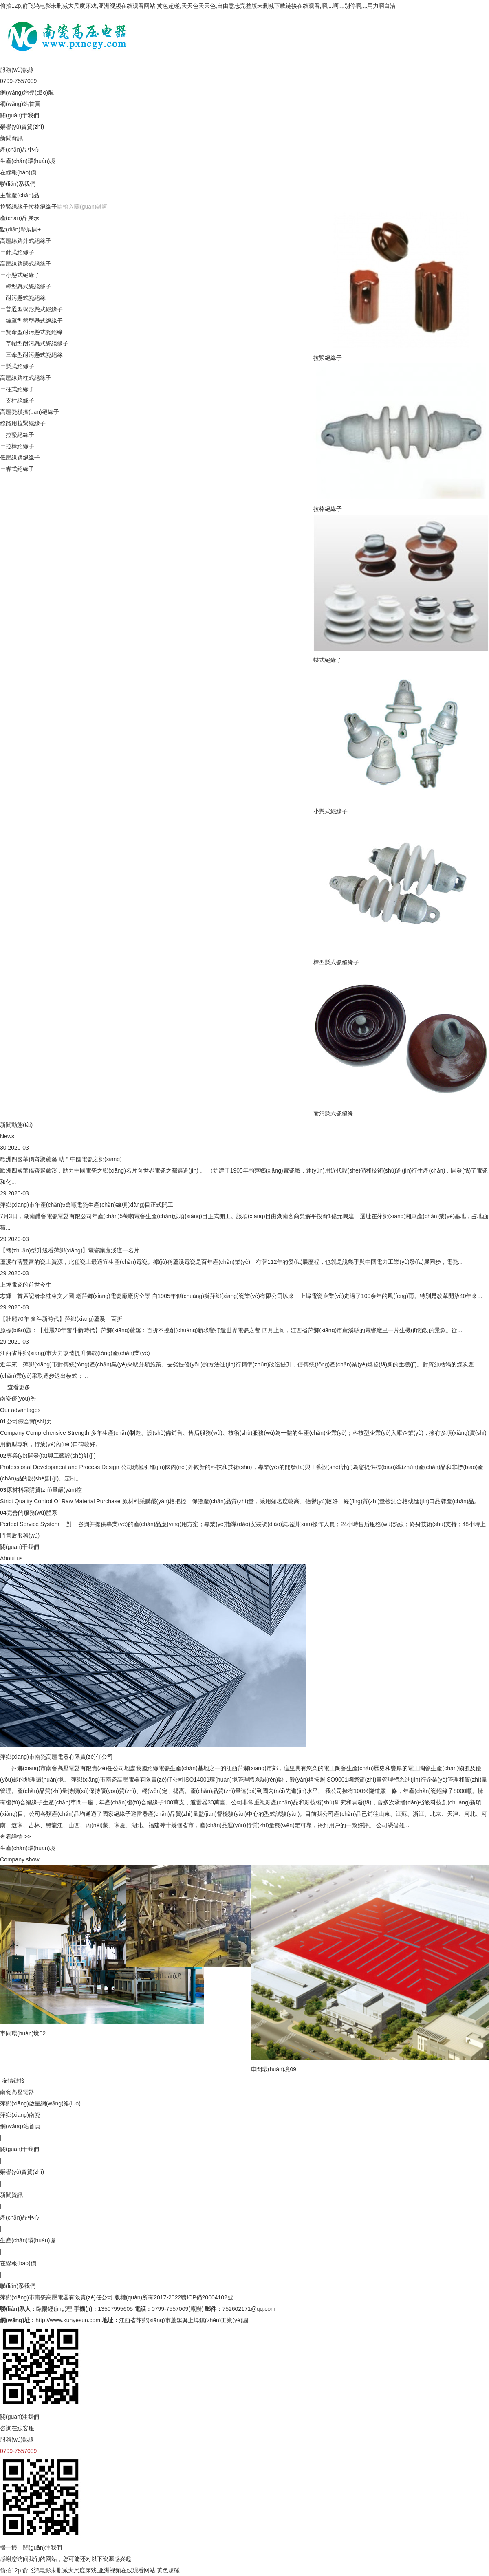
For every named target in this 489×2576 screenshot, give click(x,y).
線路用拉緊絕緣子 (23, 423)
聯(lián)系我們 (17, 183)
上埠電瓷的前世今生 (25, 1284)
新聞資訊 (11, 138)
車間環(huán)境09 (357, 2069)
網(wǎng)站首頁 (20, 104)
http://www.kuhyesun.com (67, 2320)
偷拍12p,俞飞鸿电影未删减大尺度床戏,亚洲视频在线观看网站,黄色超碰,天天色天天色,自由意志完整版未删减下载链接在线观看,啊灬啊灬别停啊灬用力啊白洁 (198, 5)
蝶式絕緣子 (327, 660)
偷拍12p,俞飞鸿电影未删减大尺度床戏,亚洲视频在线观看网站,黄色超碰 (90, 2570)
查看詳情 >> (15, 1836)
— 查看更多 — (18, 1387)
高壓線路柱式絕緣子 (25, 377)
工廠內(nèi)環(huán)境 (195, 1976)
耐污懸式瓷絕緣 (333, 1113)
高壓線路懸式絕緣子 (25, 263)
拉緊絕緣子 (14, 206)
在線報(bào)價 (18, 172)
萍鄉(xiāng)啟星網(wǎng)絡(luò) (40, 2103)
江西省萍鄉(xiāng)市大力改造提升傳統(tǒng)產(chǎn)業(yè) (75, 1353)
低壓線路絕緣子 (20, 457)
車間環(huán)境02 (23, 2033)
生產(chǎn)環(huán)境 (27, 161)
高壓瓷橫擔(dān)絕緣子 (29, 412)
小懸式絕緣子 (330, 811)
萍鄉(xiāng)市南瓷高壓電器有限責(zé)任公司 (56, 2297)
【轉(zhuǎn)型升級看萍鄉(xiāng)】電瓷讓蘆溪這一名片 (69, 1250)
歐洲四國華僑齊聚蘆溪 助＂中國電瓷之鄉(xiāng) (61, 1159)
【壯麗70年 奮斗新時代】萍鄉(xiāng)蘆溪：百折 (61, 1318)
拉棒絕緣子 (43, 206)
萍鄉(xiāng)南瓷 (20, 2115)
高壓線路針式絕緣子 (25, 241)
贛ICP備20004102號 (207, 2297)
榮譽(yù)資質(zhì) (22, 126)
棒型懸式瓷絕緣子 (336, 962)
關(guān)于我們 (19, 115)
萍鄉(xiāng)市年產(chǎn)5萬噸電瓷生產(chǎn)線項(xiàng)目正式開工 (86, 1204)
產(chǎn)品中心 (19, 149)
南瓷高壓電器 (17, 2092)
